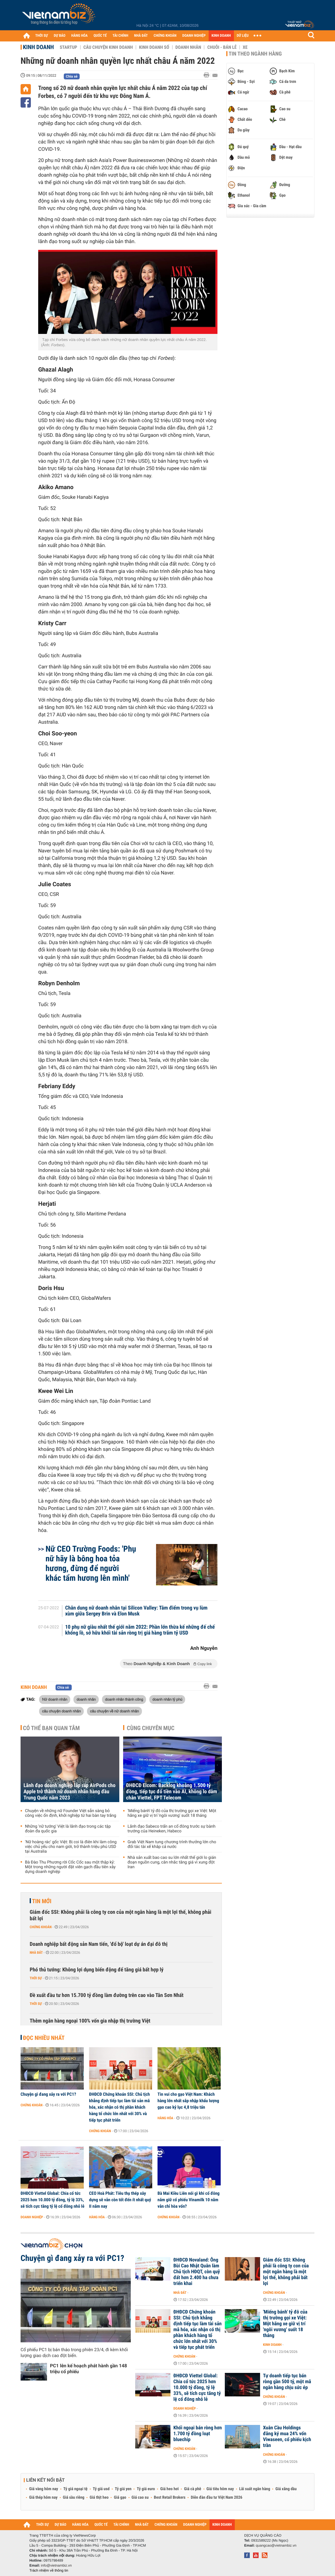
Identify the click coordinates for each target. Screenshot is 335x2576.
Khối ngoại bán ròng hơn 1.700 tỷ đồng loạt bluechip (197, 2434)
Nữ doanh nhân (54, 1699)
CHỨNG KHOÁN (165, 36)
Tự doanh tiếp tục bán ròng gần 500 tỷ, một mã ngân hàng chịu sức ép (287, 2382)
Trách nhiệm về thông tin (48, 2570)
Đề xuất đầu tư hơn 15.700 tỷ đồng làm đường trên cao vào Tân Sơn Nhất (106, 1995)
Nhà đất (36, 1953)
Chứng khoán (41, 1927)
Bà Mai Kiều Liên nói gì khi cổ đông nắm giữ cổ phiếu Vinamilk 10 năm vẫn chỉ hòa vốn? (189, 2200)
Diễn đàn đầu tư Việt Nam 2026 (216, 2497)
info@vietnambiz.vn (56, 2565)
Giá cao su (140, 2497)
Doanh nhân (188, 47)
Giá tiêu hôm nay (220, 2489)
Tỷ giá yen (123, 2489)
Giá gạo (120, 2497)
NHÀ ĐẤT (141, 36)
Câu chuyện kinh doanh (108, 47)
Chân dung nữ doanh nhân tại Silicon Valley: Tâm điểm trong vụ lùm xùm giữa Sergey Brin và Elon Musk (136, 1611)
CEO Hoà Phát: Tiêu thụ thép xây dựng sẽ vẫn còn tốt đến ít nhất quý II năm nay (120, 2200)
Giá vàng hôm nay (43, 2489)
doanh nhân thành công (124, 1699)
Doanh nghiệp (32, 2217)
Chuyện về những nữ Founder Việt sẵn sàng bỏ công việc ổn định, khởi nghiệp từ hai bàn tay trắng (70, 1813)
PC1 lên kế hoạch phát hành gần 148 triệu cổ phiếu (88, 2368)
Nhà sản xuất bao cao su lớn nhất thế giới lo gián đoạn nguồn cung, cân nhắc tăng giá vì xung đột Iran (172, 1862)
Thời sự (36, 1978)
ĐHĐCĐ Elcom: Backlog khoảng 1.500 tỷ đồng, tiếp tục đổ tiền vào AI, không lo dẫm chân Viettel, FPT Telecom (171, 1791)
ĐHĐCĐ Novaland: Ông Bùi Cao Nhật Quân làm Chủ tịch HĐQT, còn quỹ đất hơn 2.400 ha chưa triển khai (196, 2271)
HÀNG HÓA (79, 36)
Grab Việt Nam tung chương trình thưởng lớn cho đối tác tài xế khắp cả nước (172, 1844)
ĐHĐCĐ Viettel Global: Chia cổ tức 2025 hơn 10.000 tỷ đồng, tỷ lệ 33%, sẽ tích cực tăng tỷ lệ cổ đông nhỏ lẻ (52, 2200)
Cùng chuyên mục (151, 1728)
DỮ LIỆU (243, 36)
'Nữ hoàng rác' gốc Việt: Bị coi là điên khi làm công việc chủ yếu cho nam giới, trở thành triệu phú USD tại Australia (71, 1847)
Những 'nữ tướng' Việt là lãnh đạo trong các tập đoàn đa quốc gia (68, 1829)
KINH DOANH (221, 36)
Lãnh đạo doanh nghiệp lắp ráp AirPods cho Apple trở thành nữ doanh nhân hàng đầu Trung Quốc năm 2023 (69, 1791)
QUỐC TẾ (100, 36)
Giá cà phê (192, 2489)
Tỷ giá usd (101, 2489)
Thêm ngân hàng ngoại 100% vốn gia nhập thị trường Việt (90, 2021)
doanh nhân (86, 1699)
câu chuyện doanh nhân (61, 1711)
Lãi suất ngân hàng (254, 2489)
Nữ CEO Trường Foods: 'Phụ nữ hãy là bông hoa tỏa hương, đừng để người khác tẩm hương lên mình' (91, 1563)
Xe (245, 47)
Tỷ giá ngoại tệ (75, 2489)
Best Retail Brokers (170, 2497)
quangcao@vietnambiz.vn (276, 2545)
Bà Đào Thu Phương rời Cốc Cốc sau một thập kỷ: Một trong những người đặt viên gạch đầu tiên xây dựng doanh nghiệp (70, 1867)
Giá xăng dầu (286, 2489)
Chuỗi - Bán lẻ (222, 47)
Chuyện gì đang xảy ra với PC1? (48, 2094)
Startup (68, 47)
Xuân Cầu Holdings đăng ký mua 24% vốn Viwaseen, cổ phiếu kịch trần (287, 2436)
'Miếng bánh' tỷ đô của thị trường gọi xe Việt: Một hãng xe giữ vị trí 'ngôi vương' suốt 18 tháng (172, 1813)
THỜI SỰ (41, 36)
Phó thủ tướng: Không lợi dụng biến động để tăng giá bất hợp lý (96, 1970)
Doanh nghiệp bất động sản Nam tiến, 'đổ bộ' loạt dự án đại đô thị (99, 1944)
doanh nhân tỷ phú (167, 1699)
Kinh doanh (38, 47)
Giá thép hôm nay (43, 2497)
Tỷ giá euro (146, 2489)
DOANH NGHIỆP (193, 36)
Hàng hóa (165, 2118)
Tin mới (41, 1901)
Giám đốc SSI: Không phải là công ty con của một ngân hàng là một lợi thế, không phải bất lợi (120, 1915)
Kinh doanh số (154, 47)
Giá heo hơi (169, 2489)
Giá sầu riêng (73, 2497)
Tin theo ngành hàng (255, 54)
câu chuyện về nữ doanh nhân (114, 1711)
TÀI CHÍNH (120, 36)
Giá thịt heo (99, 2497)
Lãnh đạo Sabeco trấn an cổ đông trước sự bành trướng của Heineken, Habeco (171, 1829)
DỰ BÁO (60, 36)
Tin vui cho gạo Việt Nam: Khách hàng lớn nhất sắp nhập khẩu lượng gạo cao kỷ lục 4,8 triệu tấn (188, 2101)
